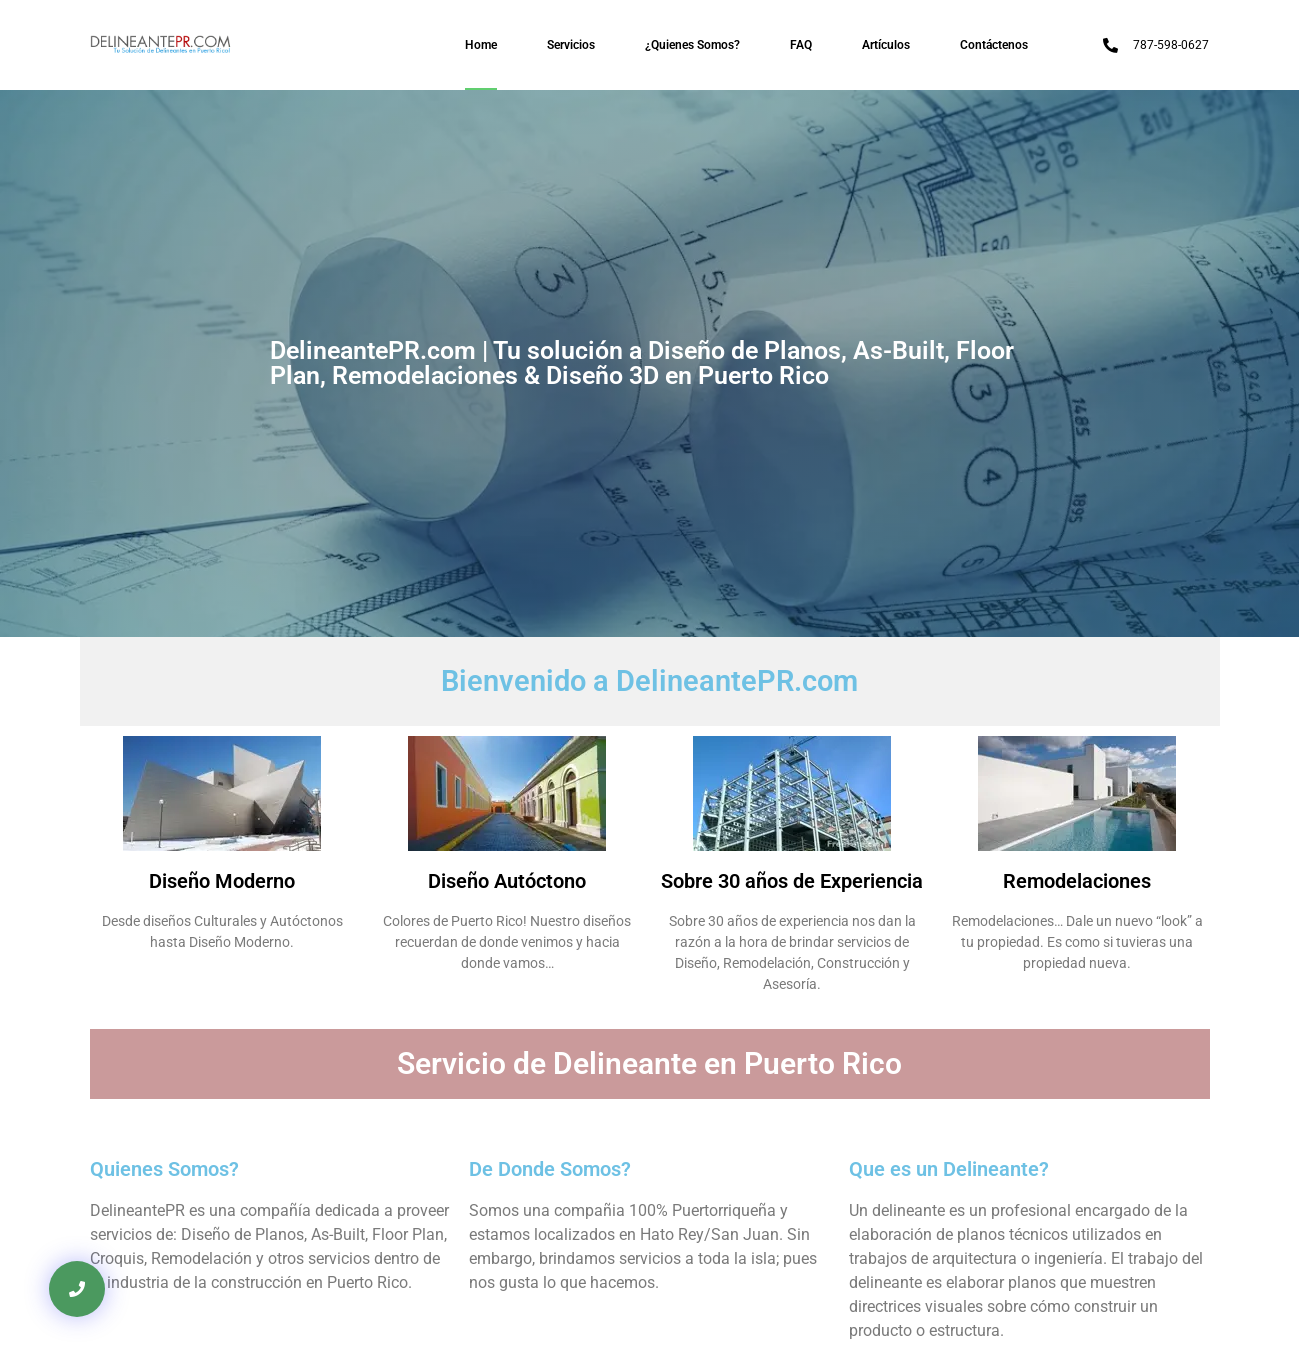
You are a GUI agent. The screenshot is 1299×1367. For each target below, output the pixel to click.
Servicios (571, 45)
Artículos (886, 45)
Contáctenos (994, 45)
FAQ (801, 45)
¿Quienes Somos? (692, 45)
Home (481, 45)
